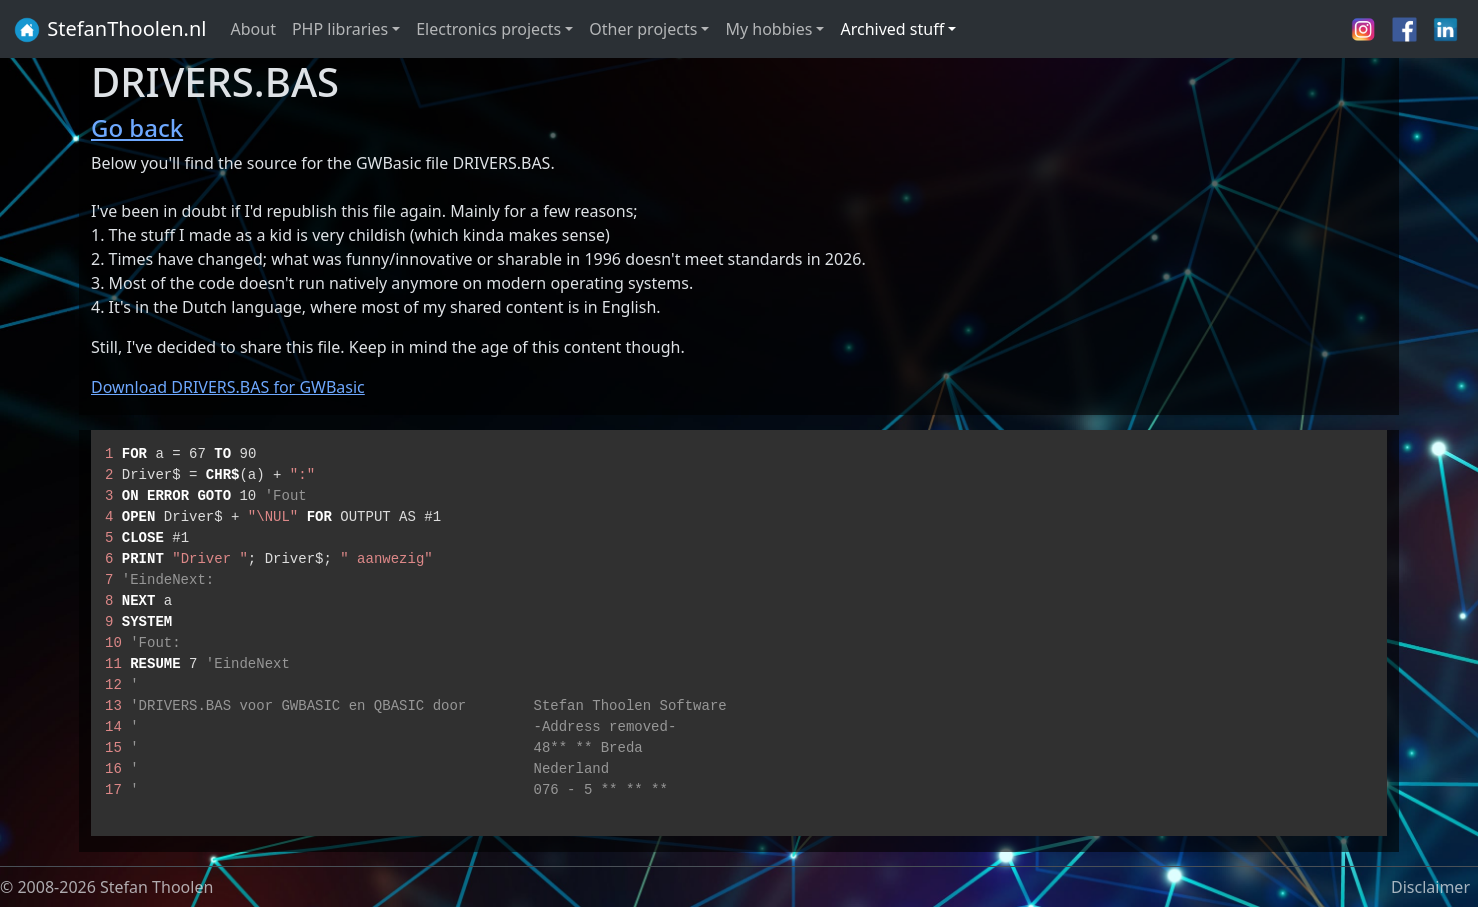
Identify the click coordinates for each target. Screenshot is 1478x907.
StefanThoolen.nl (109, 30)
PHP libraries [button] (340, 29)
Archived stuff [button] (892, 29)
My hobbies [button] (768, 29)
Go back (137, 127)
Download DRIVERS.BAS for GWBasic (228, 387)
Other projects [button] (643, 29)
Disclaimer (1430, 887)
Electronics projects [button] (488, 29)
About (253, 29)
